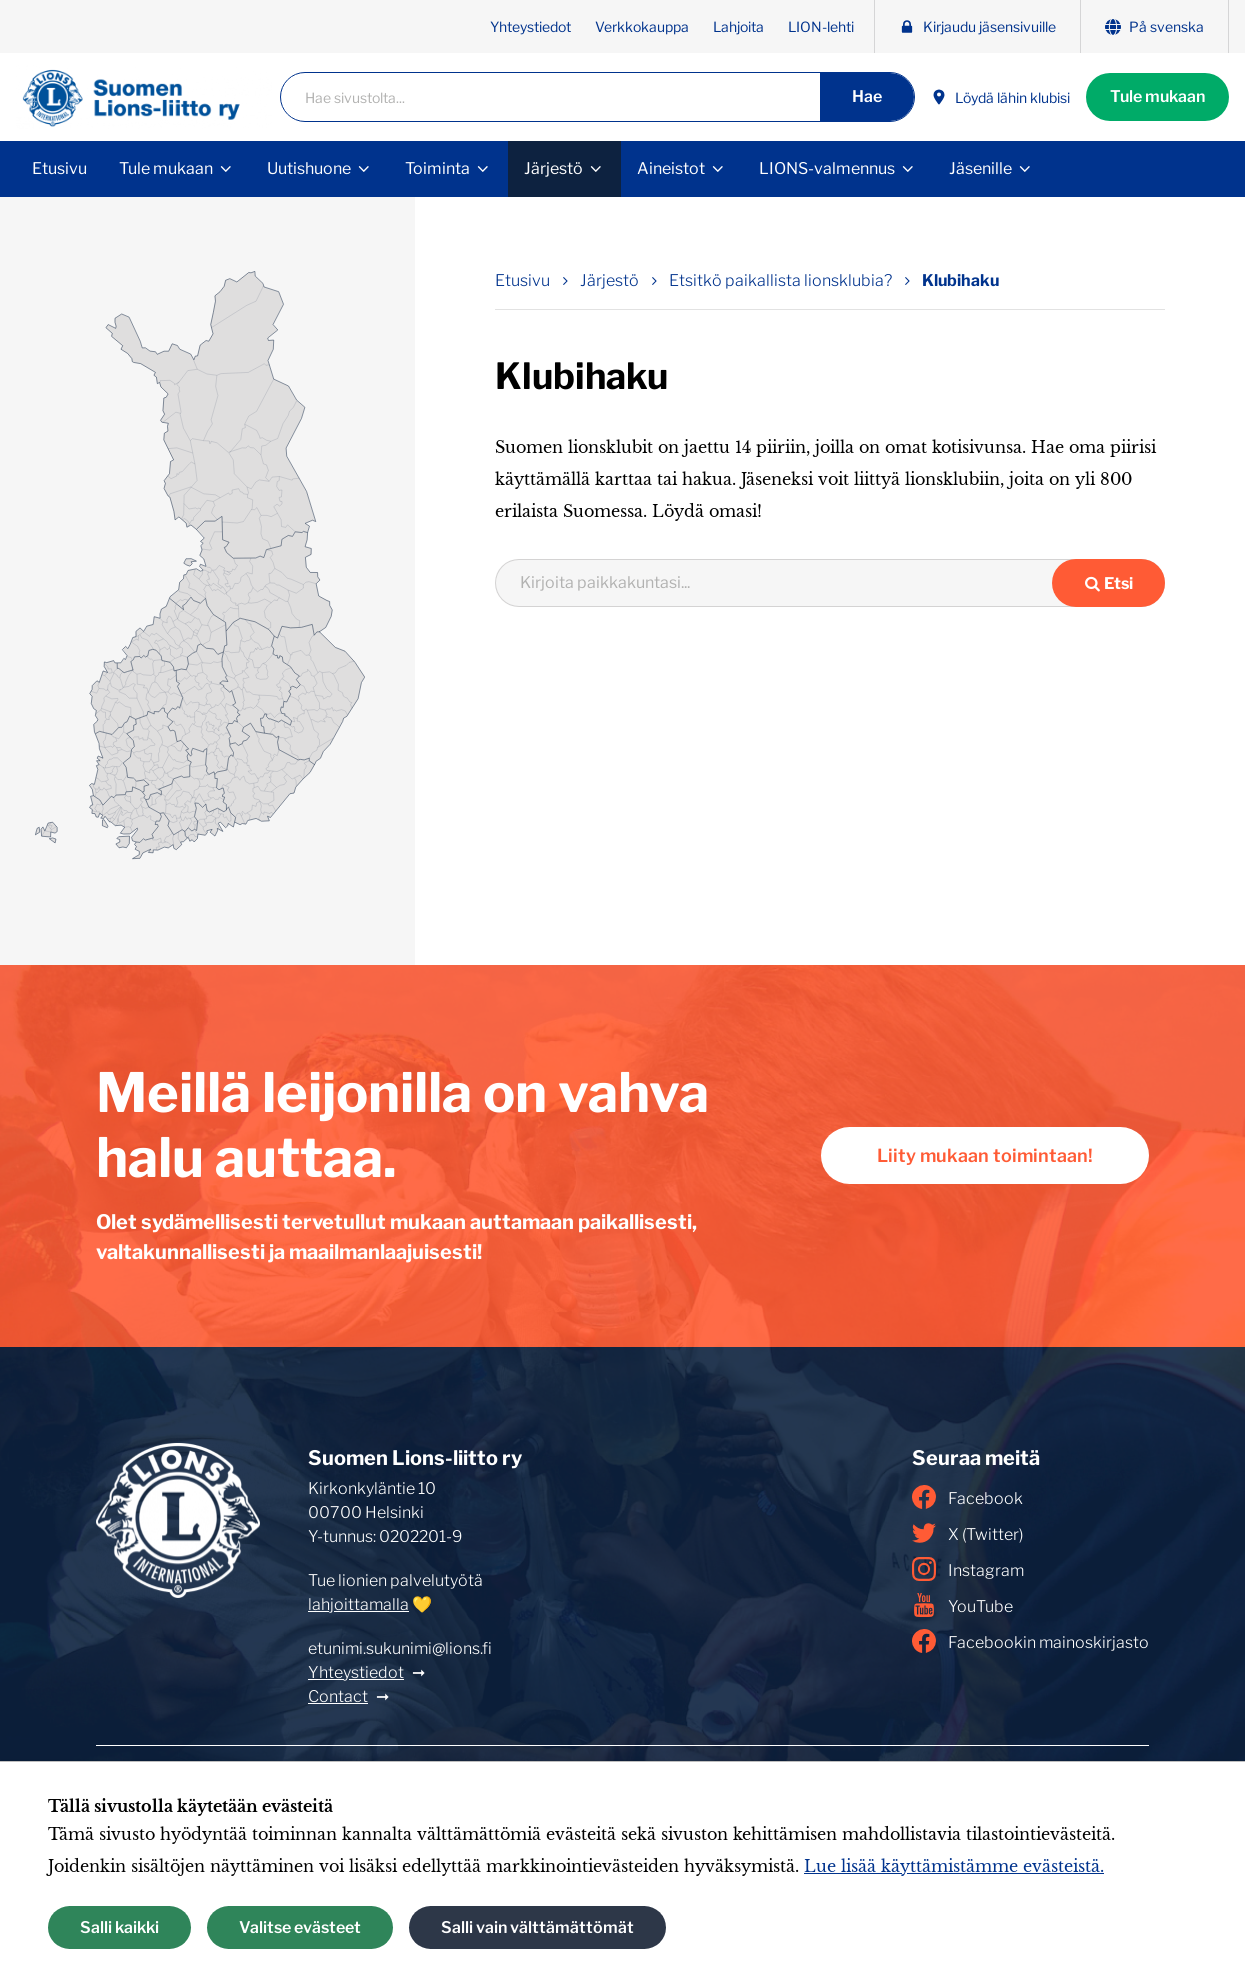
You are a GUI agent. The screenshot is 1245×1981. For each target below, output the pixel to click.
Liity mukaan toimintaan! (985, 1155)
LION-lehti (821, 26)
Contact (338, 1696)
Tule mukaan (1157, 96)
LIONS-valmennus (827, 168)
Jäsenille (980, 168)
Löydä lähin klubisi (1000, 97)
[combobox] (786, 583)
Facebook (967, 1497)
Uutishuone (309, 168)
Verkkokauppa (642, 26)
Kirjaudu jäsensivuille (977, 26)
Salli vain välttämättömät (537, 1927)
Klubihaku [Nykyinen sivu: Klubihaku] (960, 280)
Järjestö (553, 168)
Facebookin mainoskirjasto (1030, 1641)
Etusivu (59, 168)
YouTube (962, 1605)
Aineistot (671, 168)
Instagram (968, 1569)
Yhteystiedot (530, 26)
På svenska (1154, 26)
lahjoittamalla (358, 1604)
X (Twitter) (967, 1533)
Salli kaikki (119, 1927)
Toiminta (437, 168)
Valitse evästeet (300, 1927)
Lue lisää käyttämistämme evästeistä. (954, 1866)
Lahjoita (738, 26)
